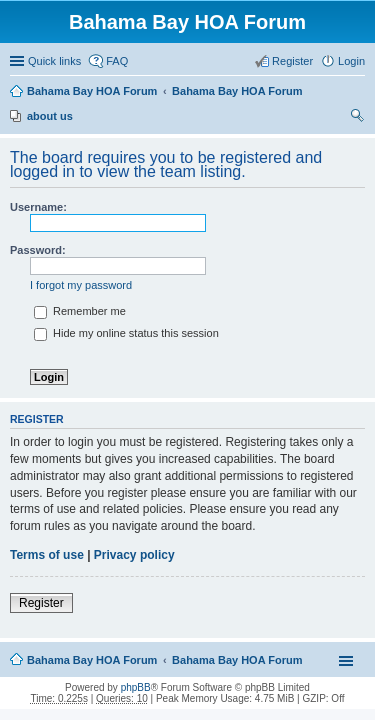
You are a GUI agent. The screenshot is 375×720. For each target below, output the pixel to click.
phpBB (136, 687)
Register (41, 603)
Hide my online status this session (126, 333)
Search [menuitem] (357, 118)
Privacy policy (134, 555)
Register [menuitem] (292, 61)
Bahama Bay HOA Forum (92, 91)
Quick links (54, 61)
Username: (38, 207)
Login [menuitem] (351, 61)
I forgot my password (81, 285)
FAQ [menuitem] (117, 61)
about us (50, 116)
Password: (38, 250)
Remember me (80, 311)
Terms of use (47, 555)
